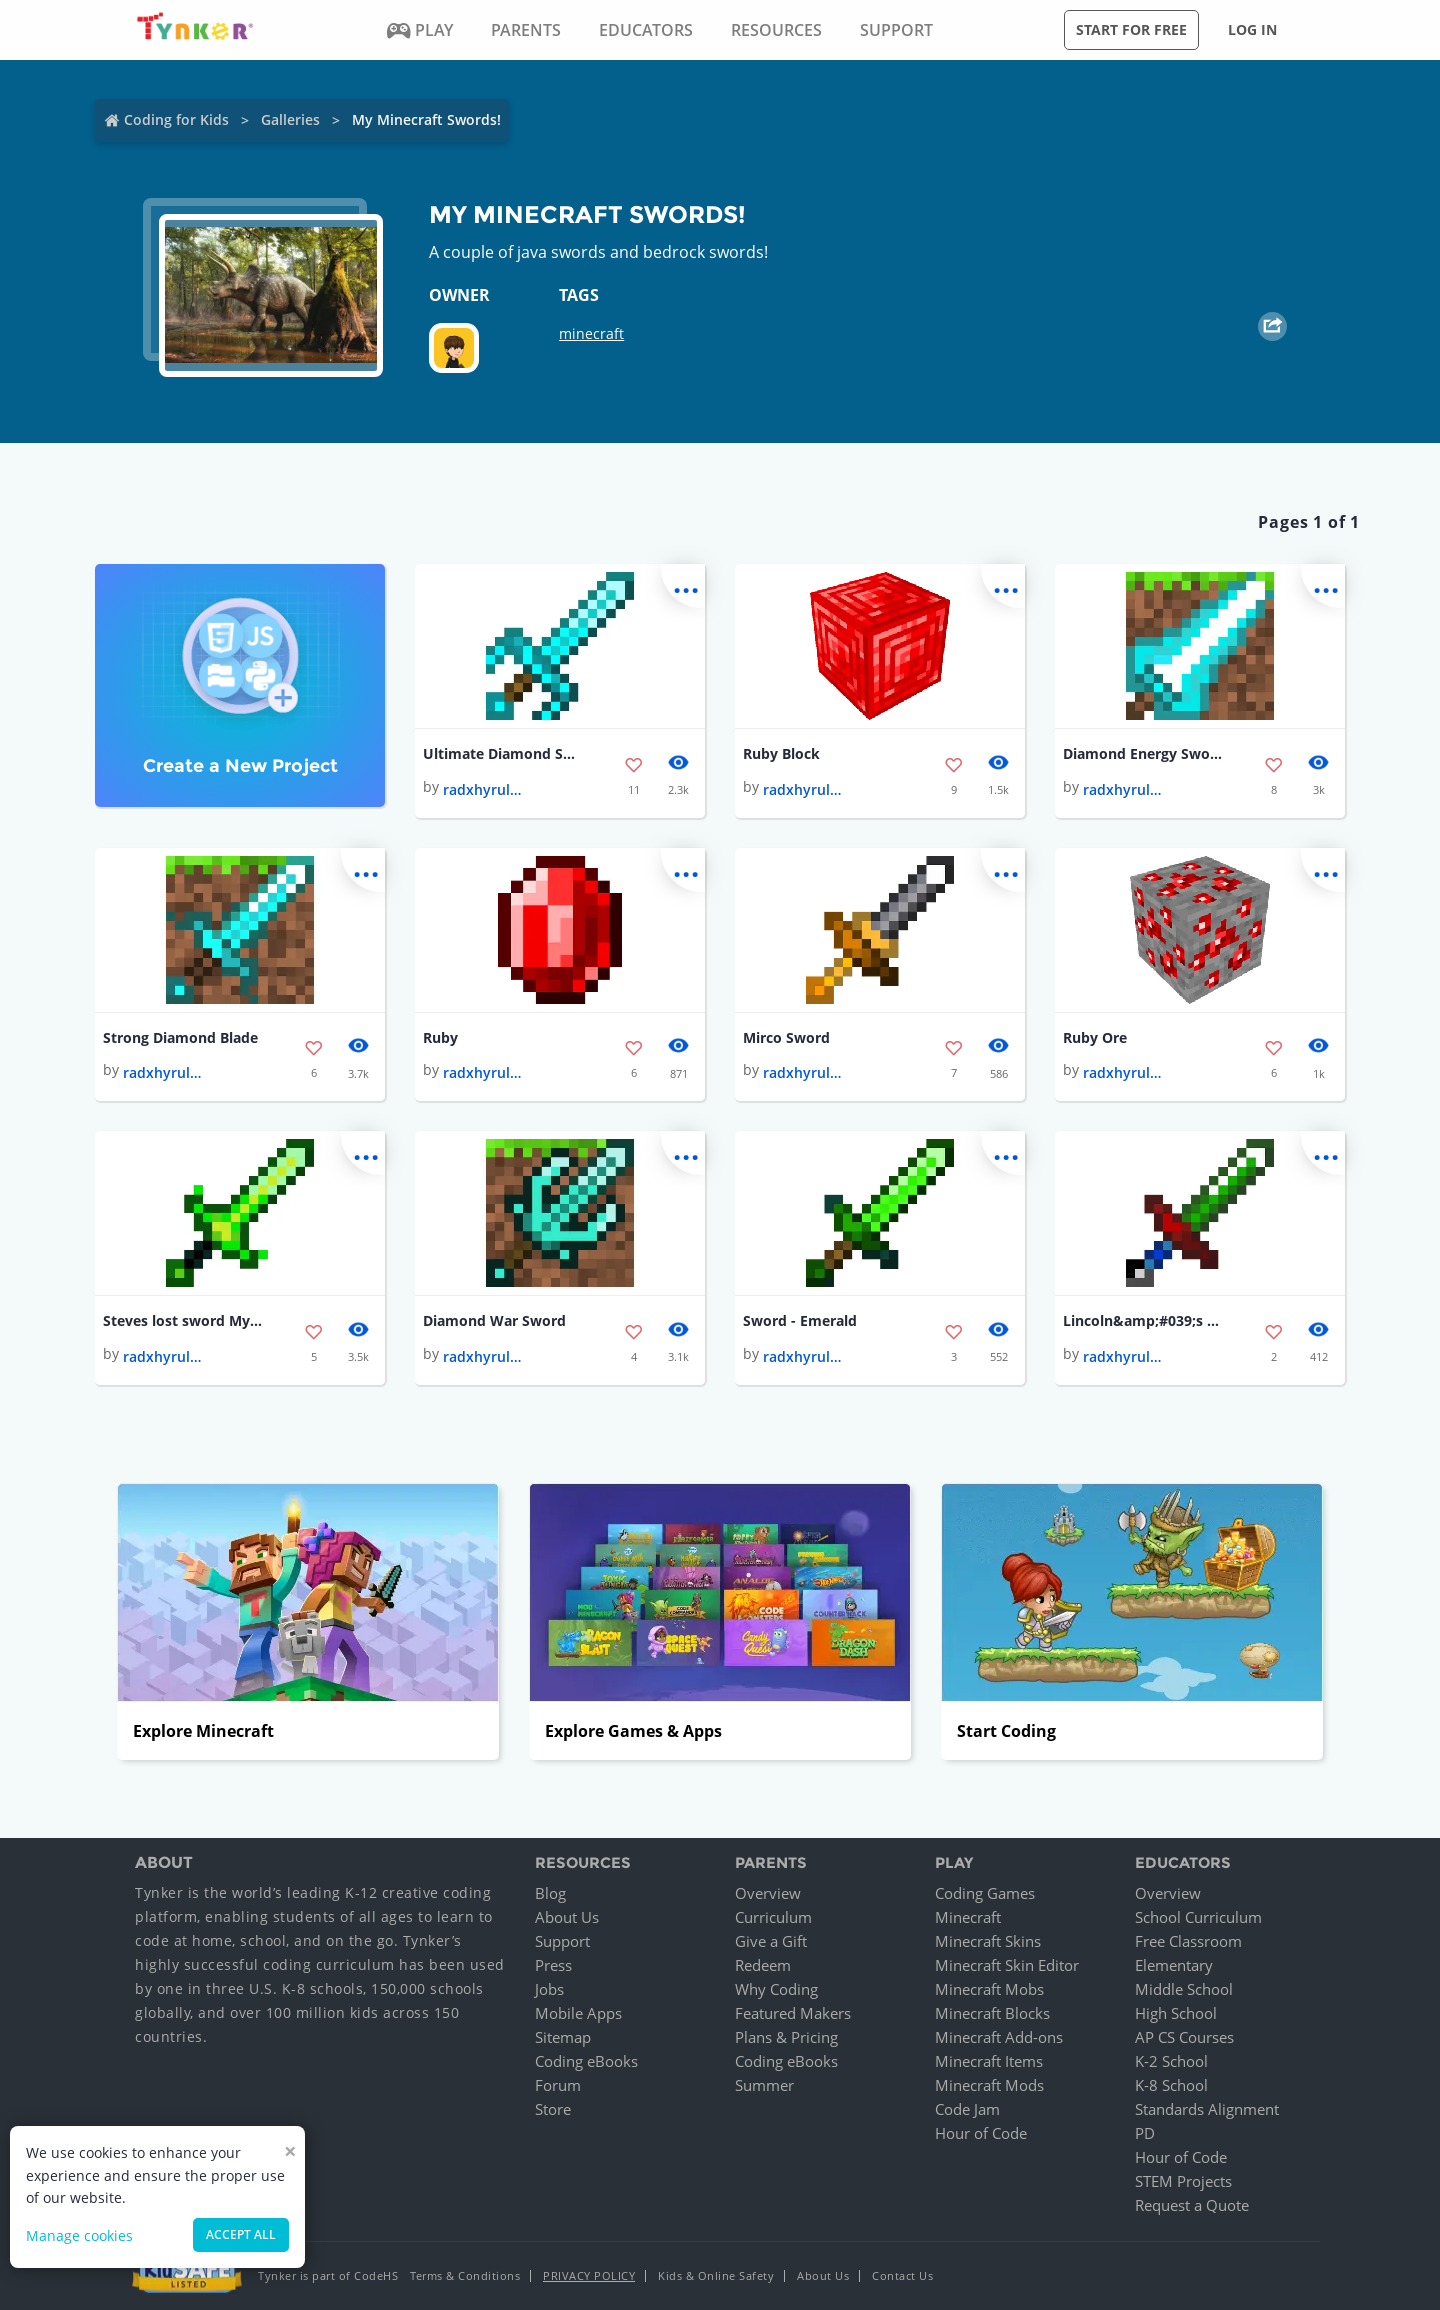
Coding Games (985, 1893)
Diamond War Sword (494, 1320)
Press (553, 1965)
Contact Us (902, 2275)
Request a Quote (1192, 2205)
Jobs (549, 1989)
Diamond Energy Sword (1143, 753)
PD (1145, 2133)
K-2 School (1171, 2061)
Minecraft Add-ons (999, 2037)
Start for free (1131, 29)
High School (1176, 2013)
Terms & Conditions (465, 2275)
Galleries (290, 119)
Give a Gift (771, 1941)
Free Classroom (1188, 1941)
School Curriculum (1198, 1917)
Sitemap (563, 2037)
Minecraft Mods (989, 2085)
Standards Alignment (1207, 2109)
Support (562, 1941)
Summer (764, 2085)
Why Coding (776, 1989)
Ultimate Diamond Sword (503, 753)
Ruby (440, 1037)
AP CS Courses (1184, 2037)
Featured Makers (793, 2013)
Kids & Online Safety (716, 2275)
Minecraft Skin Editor (1007, 1965)
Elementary (1174, 1965)
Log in (1252, 29)
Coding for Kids (176, 119)
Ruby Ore (1095, 1037)
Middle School (1184, 1989)
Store (553, 2109)
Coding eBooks (586, 2061)
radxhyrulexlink (483, 789)
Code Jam (967, 2109)
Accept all (241, 2234)
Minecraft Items (989, 2061)
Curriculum (773, 1917)
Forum (558, 2085)
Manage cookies (79, 2235)
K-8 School (1171, 2085)
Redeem (763, 1965)
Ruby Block (781, 753)
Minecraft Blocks (992, 2013)
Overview (768, 1893)
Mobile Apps (578, 2013)
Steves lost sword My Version (183, 1320)
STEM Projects (1183, 2181)
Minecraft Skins (988, 1941)
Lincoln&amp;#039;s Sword (1143, 1320)
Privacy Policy (589, 2275)
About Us (567, 1917)
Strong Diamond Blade (180, 1037)
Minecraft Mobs (989, 1989)
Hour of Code (981, 2133)
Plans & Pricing (786, 2037)
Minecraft (968, 1917)
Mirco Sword (786, 1037)
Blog (550, 1893)
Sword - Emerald (800, 1320)
